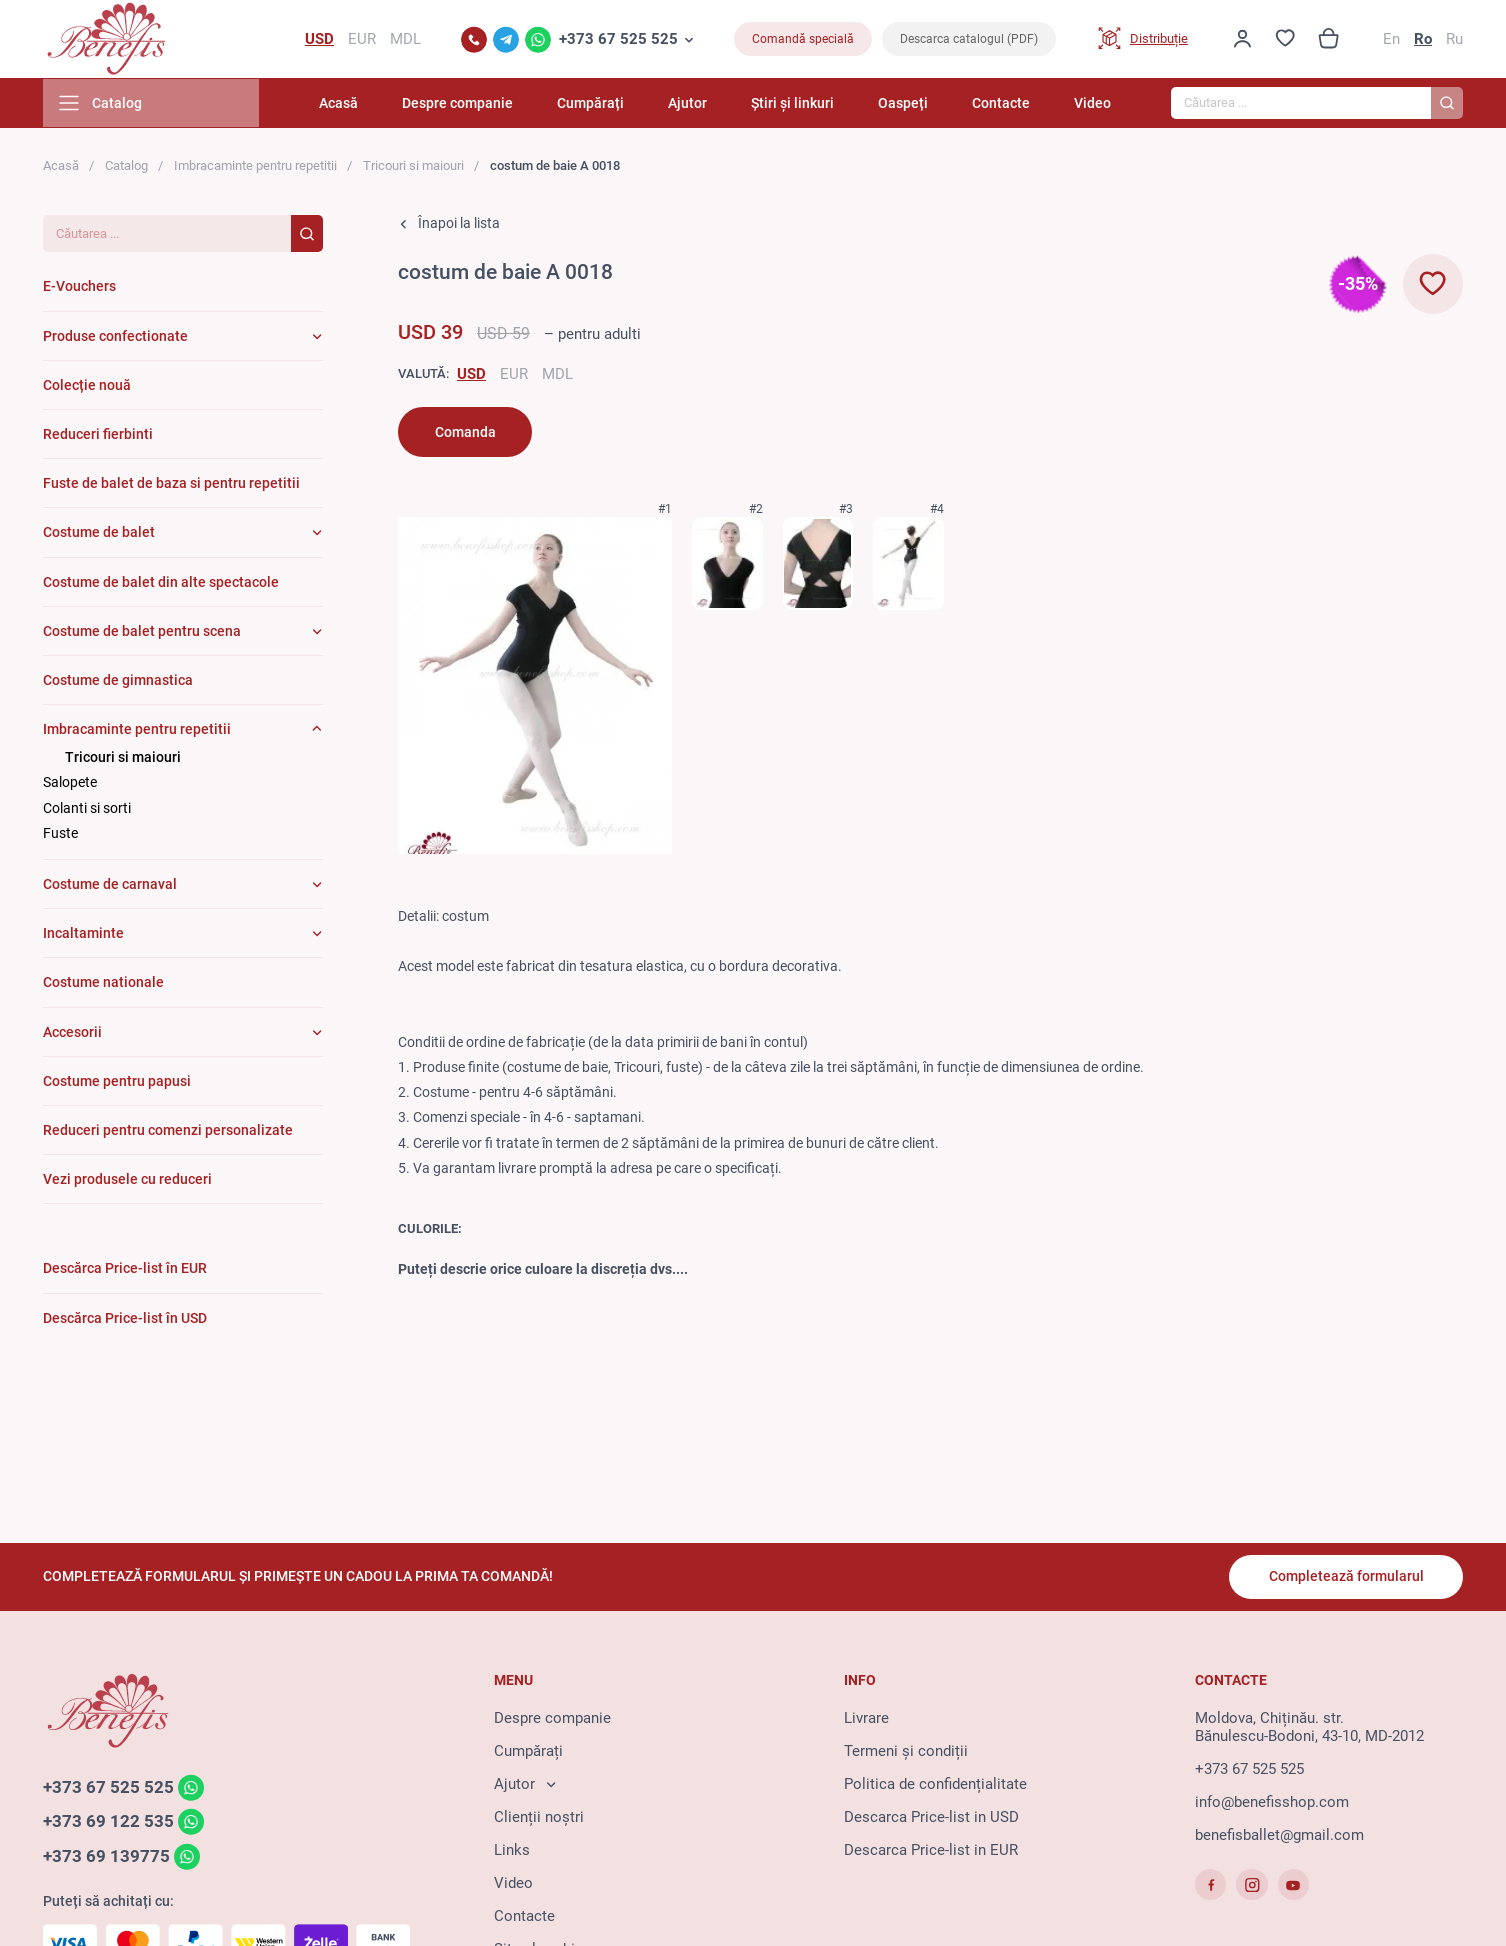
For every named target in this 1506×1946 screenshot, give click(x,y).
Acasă (362, 105)
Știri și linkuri (802, 105)
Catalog (126, 167)
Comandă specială (803, 40)
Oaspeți (910, 105)
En (1391, 40)
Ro (1423, 40)
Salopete (70, 785)
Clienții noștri (539, 1818)
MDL (557, 376)
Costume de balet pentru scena (142, 633)
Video (1092, 105)
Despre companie (478, 105)
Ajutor (701, 105)
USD (471, 376)
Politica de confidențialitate (935, 1785)
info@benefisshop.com (1272, 1803)
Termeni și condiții (906, 1752)
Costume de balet (99, 534)
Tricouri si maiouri (413, 167)
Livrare (866, 1719)
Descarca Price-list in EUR (931, 1851)
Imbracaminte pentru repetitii (255, 167)
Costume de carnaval (110, 886)
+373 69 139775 (106, 1858)
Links (512, 1851)
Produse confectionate (115, 338)
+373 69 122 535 (108, 1823)
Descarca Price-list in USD (931, 1818)
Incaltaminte (83, 935)
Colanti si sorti (87, 810)
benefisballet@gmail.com (1279, 1836)
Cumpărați (607, 105)
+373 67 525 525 (618, 40)
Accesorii (72, 1034)
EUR (514, 376)
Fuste (60, 835)
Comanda (465, 434)
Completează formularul (1345, 1577)
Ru (1454, 40)
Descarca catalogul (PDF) (969, 40)
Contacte (1004, 105)
